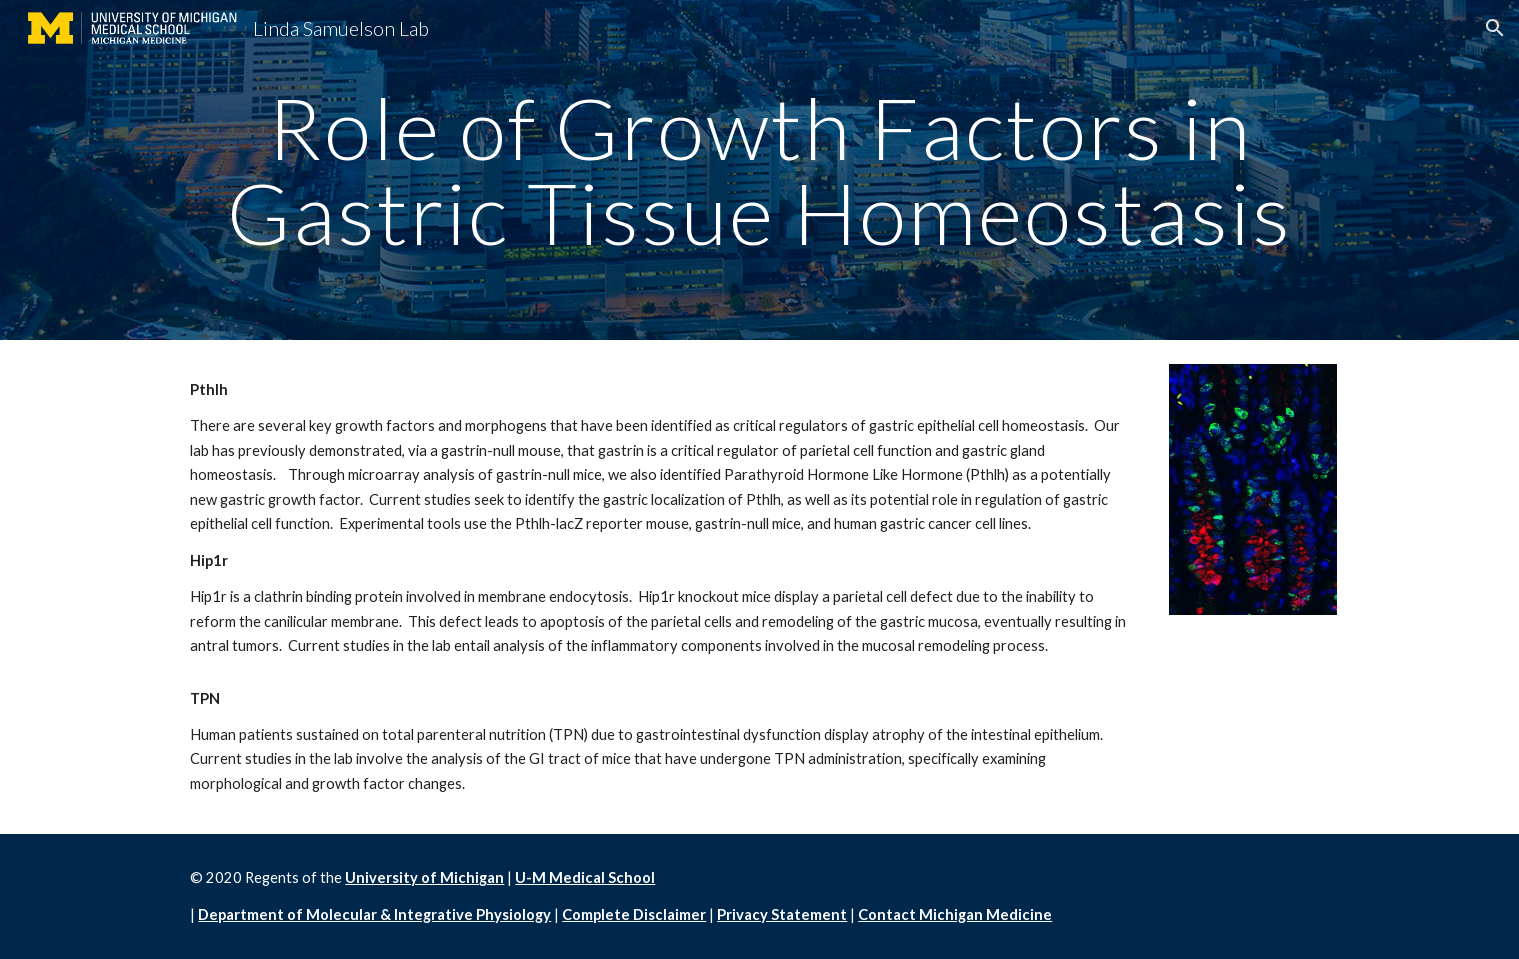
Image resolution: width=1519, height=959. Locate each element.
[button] (1495, 28)
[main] (759, 170)
